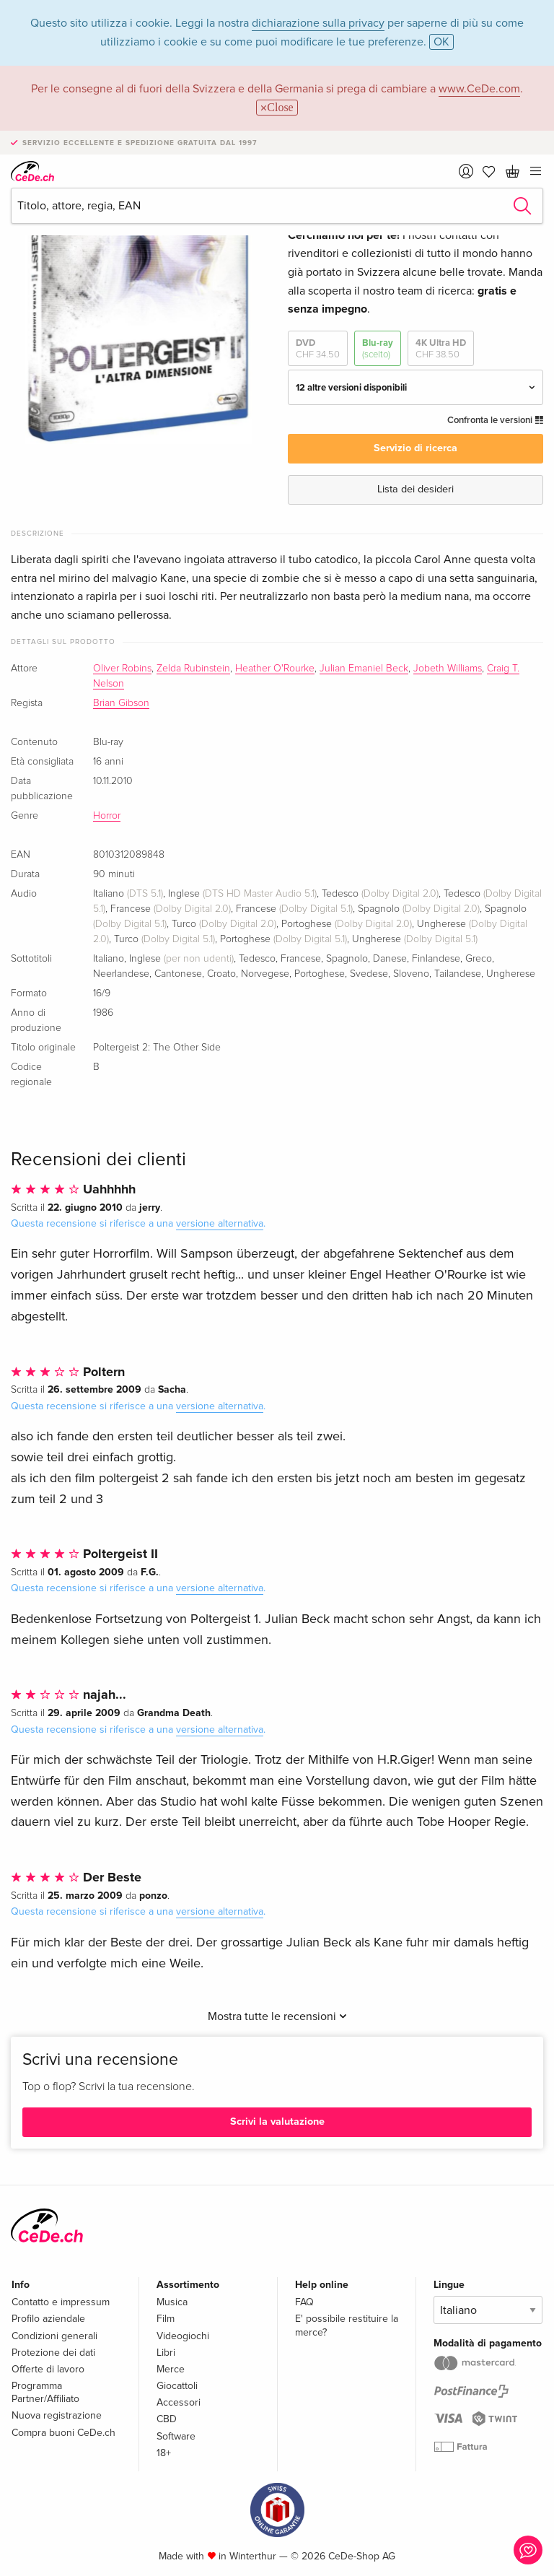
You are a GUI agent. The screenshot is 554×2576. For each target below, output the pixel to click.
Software (176, 2436)
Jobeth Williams (447, 668)
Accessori (179, 2402)
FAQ (304, 2302)
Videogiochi (183, 2336)
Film (166, 2318)
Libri (166, 2352)
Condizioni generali (54, 2336)
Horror (106, 816)
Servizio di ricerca (415, 448)
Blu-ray (377, 349)
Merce (171, 2369)
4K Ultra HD (441, 349)
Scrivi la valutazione (277, 2121)
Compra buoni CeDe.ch (63, 2433)
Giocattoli (177, 2386)
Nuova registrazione (57, 2415)
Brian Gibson (121, 703)
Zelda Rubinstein (193, 668)
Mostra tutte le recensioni (277, 2016)
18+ (164, 2453)
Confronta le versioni (495, 420)
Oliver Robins (122, 668)
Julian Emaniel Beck (364, 668)
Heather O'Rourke (275, 668)
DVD (318, 349)
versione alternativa (219, 1223)
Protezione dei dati (53, 2352)
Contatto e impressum (61, 2302)
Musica (172, 2302)
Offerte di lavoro (48, 2369)
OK (441, 42)
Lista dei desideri (415, 489)
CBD (167, 2419)
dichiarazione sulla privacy (318, 23)
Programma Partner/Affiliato (45, 2392)
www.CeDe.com (479, 89)
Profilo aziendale (48, 2318)
